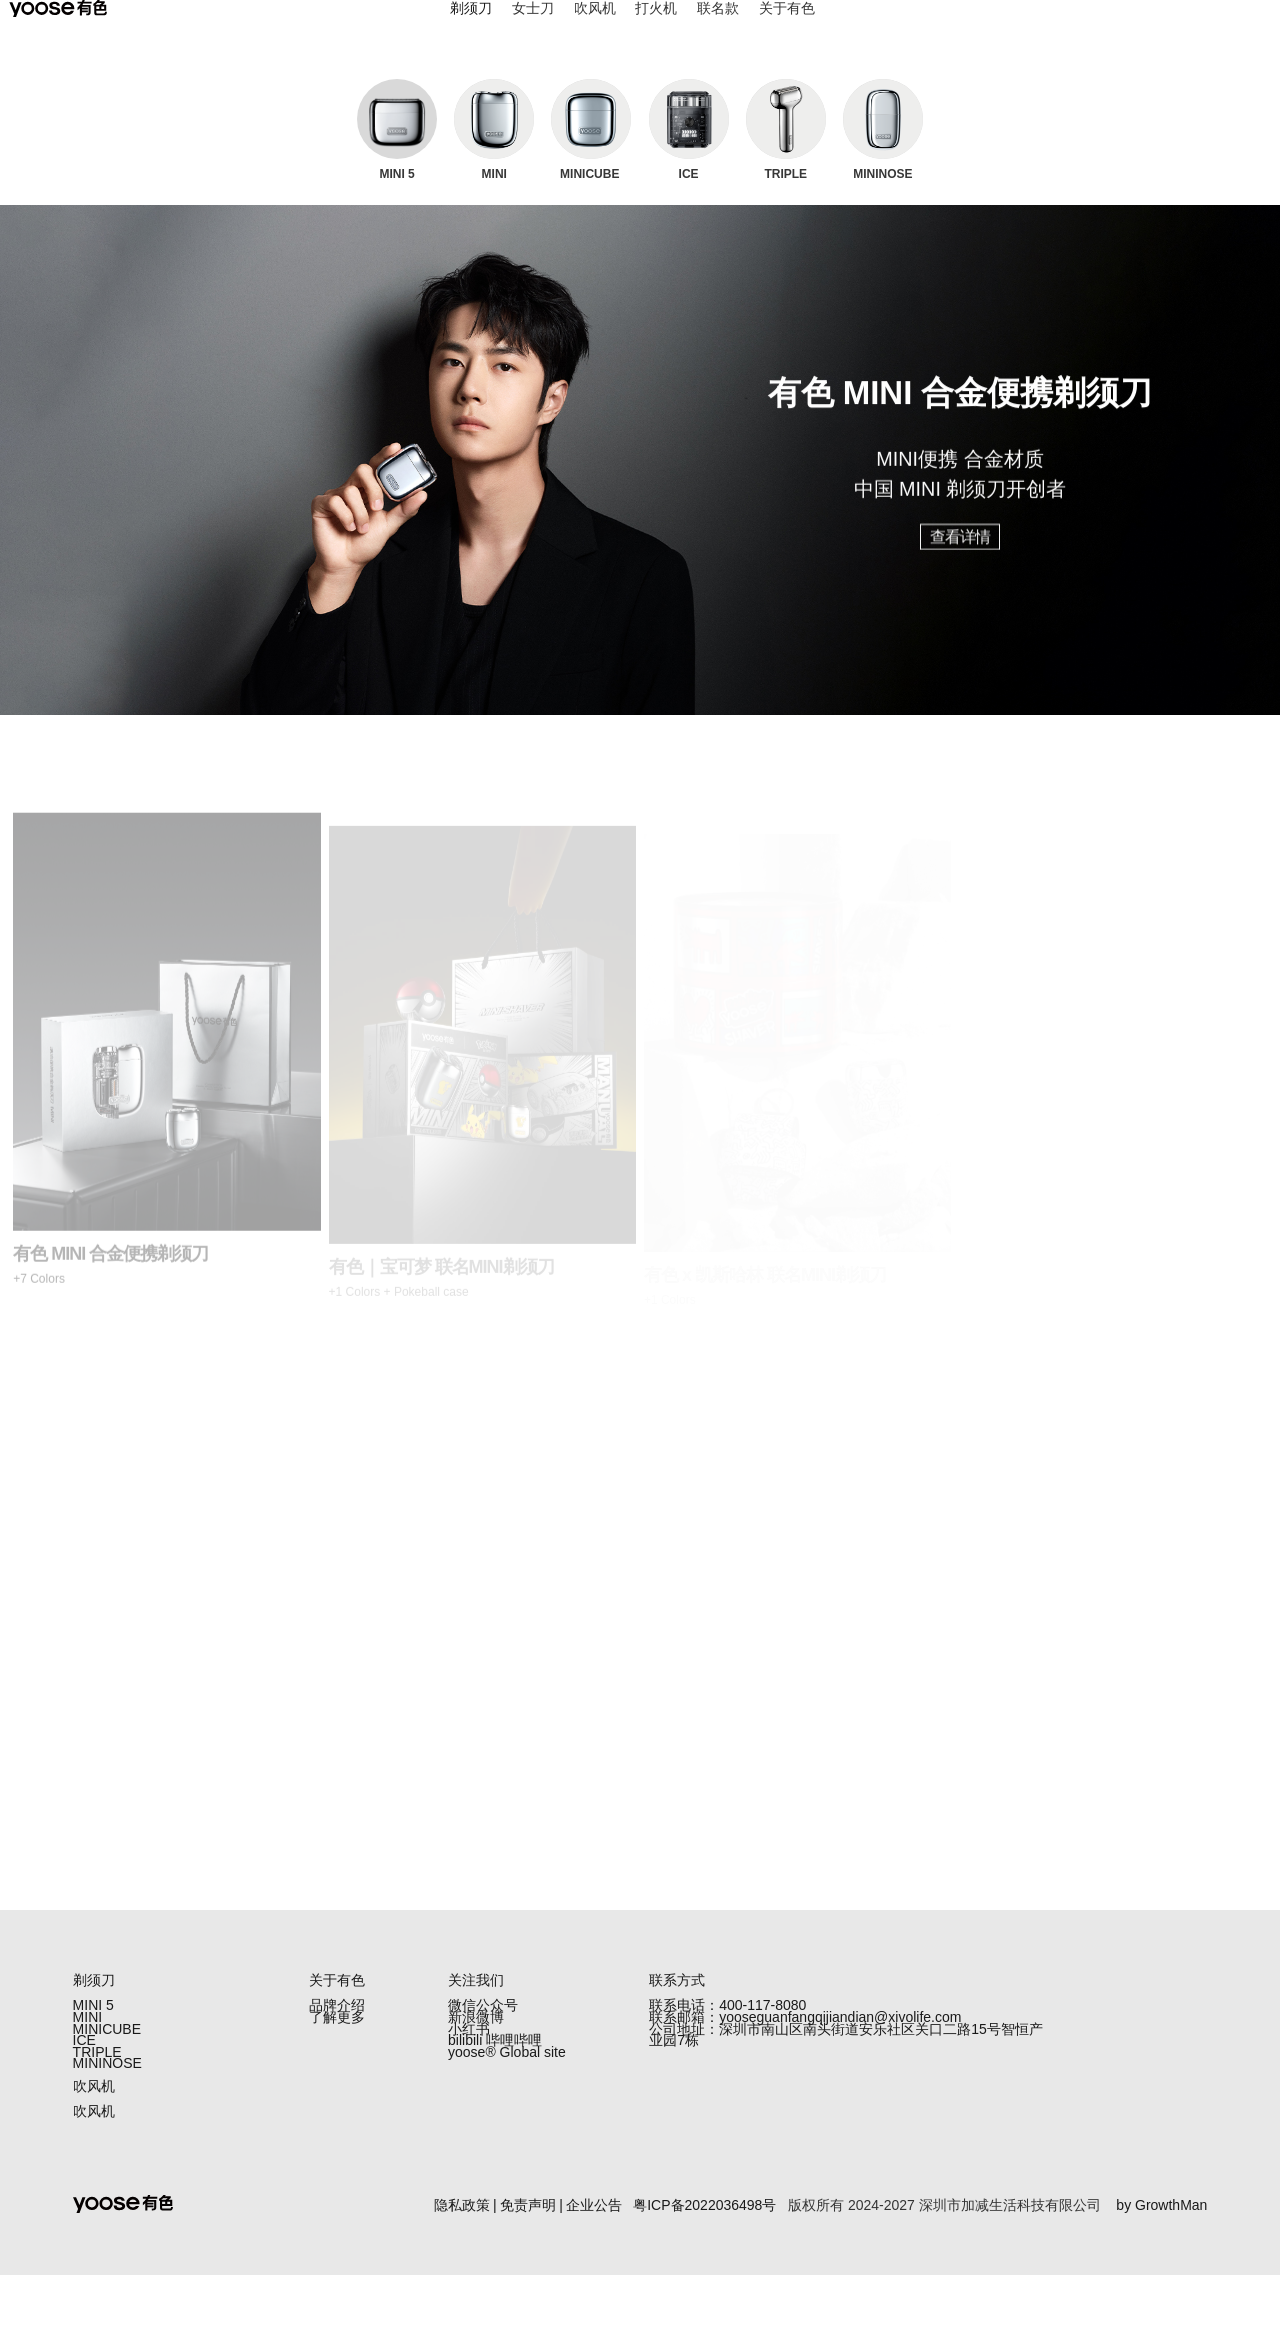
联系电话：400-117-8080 (727, 2011)
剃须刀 (471, 28)
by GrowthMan (1161, 2276)
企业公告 (594, 2276)
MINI (88, 2032)
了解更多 (337, 2032)
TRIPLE (97, 2095)
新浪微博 (476, 2032)
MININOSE (107, 2116)
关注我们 (476, 1980)
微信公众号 (483, 2011)
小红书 (469, 2053)
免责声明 (528, 2276)
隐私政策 (462, 2276)
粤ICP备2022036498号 (704, 2276)
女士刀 (533, 28)
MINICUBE (107, 2053)
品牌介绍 (337, 2011)
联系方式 (677, 1980)
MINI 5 (93, 2011)
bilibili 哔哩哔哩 (495, 2074)
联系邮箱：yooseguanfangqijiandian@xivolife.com (805, 2032)
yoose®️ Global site (507, 2095)
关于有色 (787, 28)
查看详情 (960, 551)
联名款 (718, 28)
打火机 (656, 28)
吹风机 (595, 28)
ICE (84, 2074)
